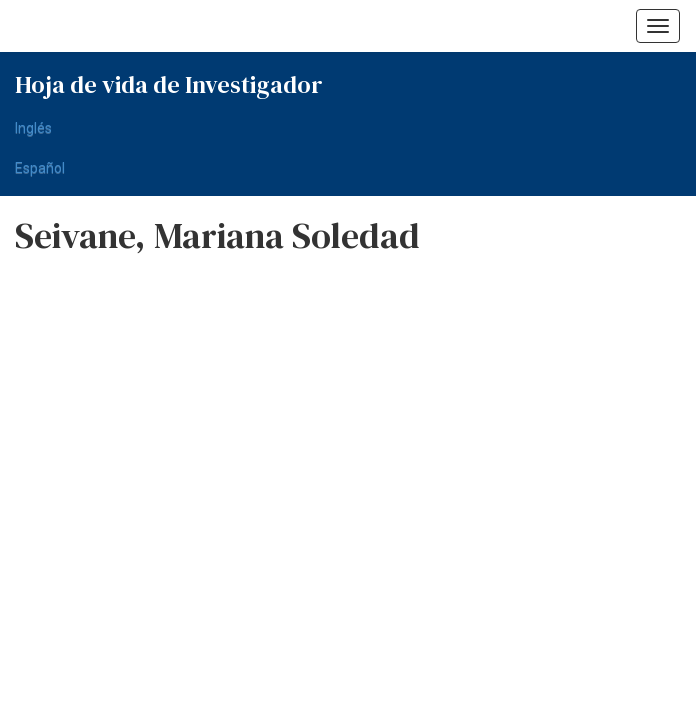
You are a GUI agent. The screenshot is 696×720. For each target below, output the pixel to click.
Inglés (33, 128)
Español (40, 168)
